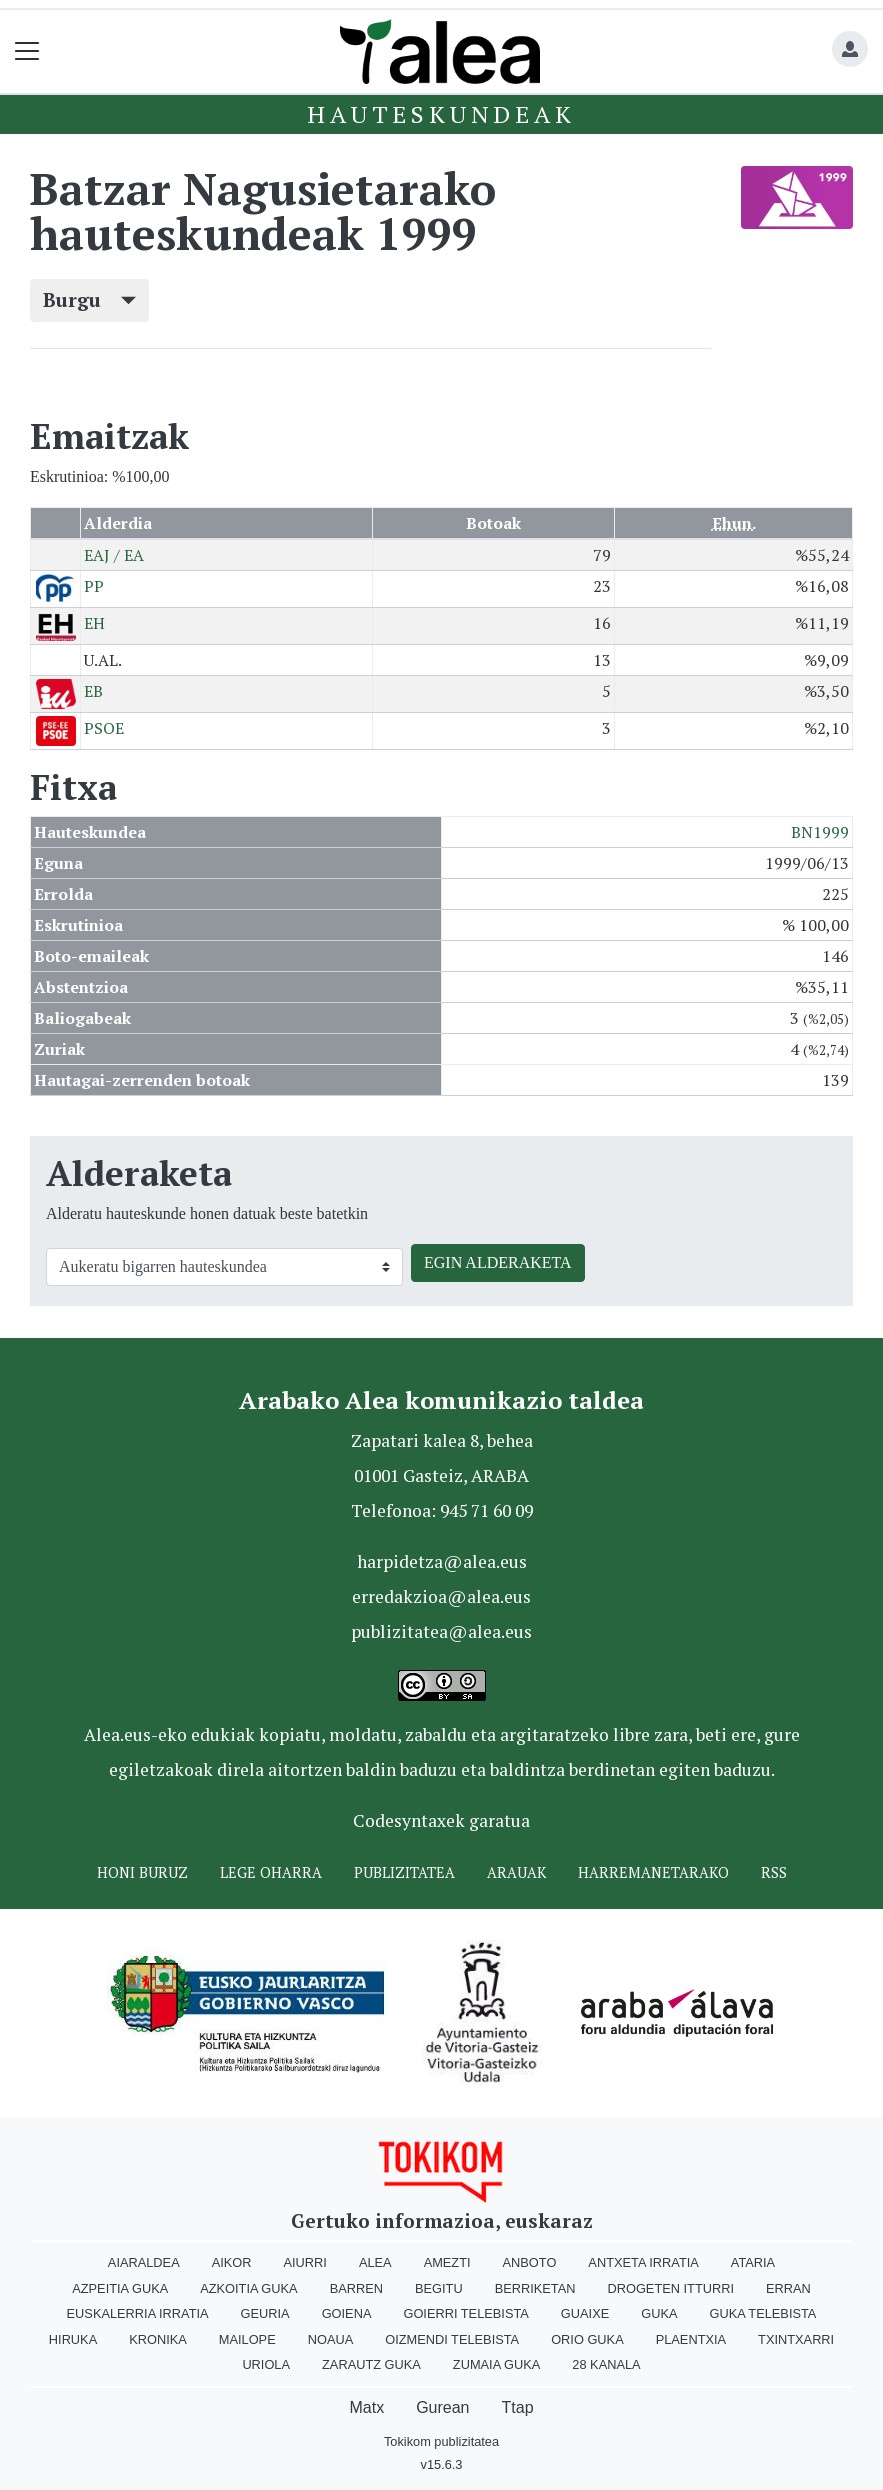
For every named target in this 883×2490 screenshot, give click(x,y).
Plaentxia (691, 2339)
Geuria (265, 2313)
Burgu (89, 299)
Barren (356, 2288)
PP (94, 586)
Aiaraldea (144, 2262)
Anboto (530, 2262)
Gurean (442, 2407)
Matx (366, 2407)
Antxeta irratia (643, 2262)
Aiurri (305, 2262)
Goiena (347, 2313)
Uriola (266, 2364)
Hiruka (73, 2339)
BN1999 (820, 832)
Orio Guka (587, 2339)
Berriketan (535, 2288)
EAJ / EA (114, 555)
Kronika (158, 2339)
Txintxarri (796, 2339)
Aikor (232, 2262)
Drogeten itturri (670, 2288)
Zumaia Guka (496, 2364)
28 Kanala (606, 2364)
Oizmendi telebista (452, 2339)
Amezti (447, 2262)
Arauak (516, 1872)
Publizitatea (404, 1872)
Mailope (247, 2339)
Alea (375, 2262)
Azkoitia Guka (248, 2288)
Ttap (518, 2407)
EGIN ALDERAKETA (498, 1262)
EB (93, 691)
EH (94, 623)
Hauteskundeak (441, 114)
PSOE (104, 728)
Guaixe (585, 2313)
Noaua (331, 2339)
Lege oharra (271, 1872)
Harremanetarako (653, 1872)
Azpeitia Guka (120, 2288)
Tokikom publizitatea (441, 2441)
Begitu (439, 2288)
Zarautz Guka (371, 2364)
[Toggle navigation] (27, 51)
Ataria (753, 2262)
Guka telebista (762, 2313)
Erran (788, 2288)
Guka (659, 2313)
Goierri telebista (465, 2313)
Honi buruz (142, 1872)
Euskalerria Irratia (138, 2313)
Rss (774, 1872)
